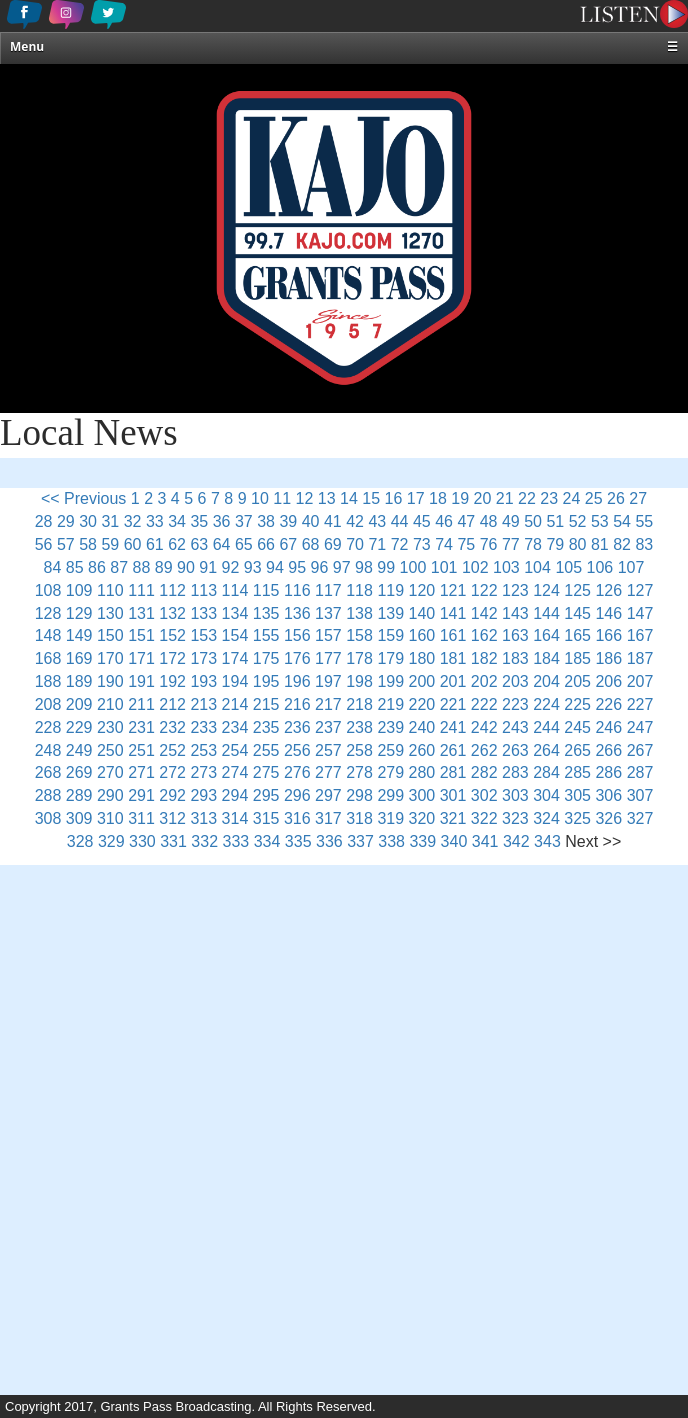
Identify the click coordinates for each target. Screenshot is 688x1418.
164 (546, 635)
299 (390, 795)
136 (297, 613)
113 (203, 590)
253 (203, 750)
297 (328, 795)
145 (577, 613)
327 (640, 818)
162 (484, 635)
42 (355, 521)
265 (577, 750)
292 (172, 795)
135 (266, 613)
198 (359, 681)
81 (600, 544)
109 (79, 590)
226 (608, 704)
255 (266, 750)
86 (97, 567)
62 (177, 544)
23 (549, 498)
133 (203, 613)
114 (235, 590)
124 (546, 590)
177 (328, 658)
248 (48, 750)
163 (515, 635)
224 (546, 704)
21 (505, 498)
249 (79, 750)
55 (644, 521)
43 (377, 521)
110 (110, 590)
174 (235, 658)
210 (110, 704)
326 (608, 818)
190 (110, 681)
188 (48, 681)
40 (311, 521)
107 (631, 567)
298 (359, 795)
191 (141, 681)
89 (164, 567)
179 (390, 658)
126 (608, 590)
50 (533, 521)
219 (390, 704)
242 (484, 727)
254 (235, 750)
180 (422, 658)
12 (305, 498)
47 (466, 521)
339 (422, 841)
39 (288, 521)
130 (110, 613)
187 (640, 658)
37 (244, 521)
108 (48, 590)
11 (282, 498)
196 (297, 681)
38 (266, 521)
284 (546, 772)
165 (577, 635)
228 (48, 727)
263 (515, 750)
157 (328, 635)
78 (533, 544)
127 (640, 590)
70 (355, 544)
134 (235, 613)
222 (484, 704)
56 (44, 544)
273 (203, 772)
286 (608, 772)
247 (640, 727)
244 (546, 727)
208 (48, 704)
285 (577, 772)
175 (266, 658)
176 (297, 658)
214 (235, 704)
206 (608, 681)
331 (173, 841)
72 (400, 544)
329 (111, 841)
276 (297, 772)
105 (568, 567)
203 (515, 681)
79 (555, 544)
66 (266, 544)
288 (48, 795)
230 (110, 727)
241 (453, 727)
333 (236, 841)
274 (235, 772)
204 (546, 681)
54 (622, 521)
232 (172, 727)
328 (80, 841)
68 (311, 544)
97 (342, 567)
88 (142, 567)
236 (297, 727)
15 (371, 498)
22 (527, 498)
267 (640, 750)
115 (266, 590)
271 (141, 772)
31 (110, 521)
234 (235, 727)
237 (328, 727)
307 (640, 795)
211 (141, 704)
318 (359, 818)
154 (235, 635)
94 (275, 567)
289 (79, 795)
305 (577, 795)
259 (390, 750)
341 (485, 841)
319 (390, 818)
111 (141, 590)
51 (555, 521)
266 (608, 750)
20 (483, 498)
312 (172, 818)
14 (349, 498)
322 (484, 818)
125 (577, 590)
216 (297, 704)
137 (328, 613)
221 (453, 704)
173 (203, 658)
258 (359, 750)
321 (453, 818)
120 (422, 590)
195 (266, 681)
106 (600, 567)
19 (460, 498)
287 (640, 772)
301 (453, 795)
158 (359, 635)
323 (515, 818)
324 (546, 818)
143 (515, 613)
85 (75, 567)
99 (386, 567)
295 (266, 795)
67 (288, 544)
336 (329, 841)
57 (66, 544)
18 (438, 498)
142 (484, 613)
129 (79, 613)
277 (328, 772)
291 (141, 795)
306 (608, 795)
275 (266, 772)
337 (360, 841)
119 (390, 590)
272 (172, 772)
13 (327, 498)
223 (515, 704)
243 (515, 727)
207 (640, 681)
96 (320, 567)
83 (644, 544)
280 (422, 772)
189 (79, 681)
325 (577, 818)
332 (204, 841)
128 (48, 613)
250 (110, 750)
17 (416, 498)
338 (391, 841)
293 (203, 795)
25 (594, 498)
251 (141, 750)
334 (267, 841)
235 (266, 727)
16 (394, 498)
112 (172, 590)
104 (537, 567)
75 (466, 544)
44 (400, 521)
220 (422, 704)
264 (546, 750)
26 (616, 498)
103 (506, 567)
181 (453, 658)
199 (390, 681)
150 (110, 635)
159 (390, 635)
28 (44, 521)
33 (155, 521)
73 (422, 544)
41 (333, 521)
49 (511, 521)
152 (172, 635)
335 (298, 841)
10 (260, 498)
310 (110, 818)
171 (141, 658)
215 (266, 704)
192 (172, 681)
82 (622, 544)
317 (328, 818)
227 (640, 704)
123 (515, 590)
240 (422, 727)
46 (444, 521)
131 (141, 613)
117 (328, 590)
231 (141, 727)
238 (359, 727)
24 (572, 498)
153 (203, 635)
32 (133, 521)
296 (297, 795)
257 (328, 750)
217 (328, 704)
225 (577, 704)
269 (79, 772)
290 (110, 795)
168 (48, 658)
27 (638, 498)
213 (203, 704)
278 (359, 772)
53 (600, 521)
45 (422, 521)
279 (390, 772)
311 (141, 818)
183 (515, 658)
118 (359, 590)
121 (453, 590)
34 (177, 521)
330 (142, 841)
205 (577, 681)
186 (608, 658)
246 (608, 727)
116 (297, 590)
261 (453, 750)
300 (422, 795)
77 (511, 544)
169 (79, 658)
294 (235, 795)
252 (172, 750)
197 (328, 681)
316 (297, 818)
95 (297, 567)
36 (222, 521)
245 (577, 727)
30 (88, 521)
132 (172, 613)
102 (475, 567)
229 (79, 727)
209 (79, 704)
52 (578, 521)
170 (110, 658)
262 (484, 750)
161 (453, 635)
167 (640, 635)
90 (186, 567)
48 (489, 521)
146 (608, 613)
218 (359, 704)
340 (454, 841)
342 (516, 841)
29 (66, 521)
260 (422, 750)
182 (484, 658)
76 (489, 544)
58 (88, 544)
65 (244, 544)
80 (578, 544)
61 (155, 544)
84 (53, 567)
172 (172, 658)
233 (203, 727)
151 (141, 635)
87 (119, 567)
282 (484, 772)
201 (453, 681)
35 (199, 521)
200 (422, 681)
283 (515, 772)
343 (547, 841)
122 (484, 590)
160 (422, 635)
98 (364, 567)
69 (333, 544)
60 (133, 544)
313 (203, 818)
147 (640, 613)
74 (444, 544)
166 (608, 635)
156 (297, 635)
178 (359, 658)
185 (577, 658)
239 (390, 727)
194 (235, 681)
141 (453, 613)
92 (231, 567)
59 (110, 544)
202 (484, 681)
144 (546, 613)
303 (515, 795)
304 (546, 795)
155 (266, 635)
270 (110, 772)
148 (48, 635)
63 (199, 544)
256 (297, 750)
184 (546, 658)
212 (172, 704)
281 (453, 772)
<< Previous (83, 498)
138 (359, 613)
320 (422, 818)
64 (222, 544)
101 (444, 567)
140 (422, 613)
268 (48, 772)
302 (484, 795)
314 (235, 818)
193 (203, 681)
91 (208, 567)
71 (377, 544)
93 (253, 567)
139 (390, 613)
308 (48, 818)
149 (79, 635)
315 (266, 818)
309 (79, 818)
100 (413, 567)
